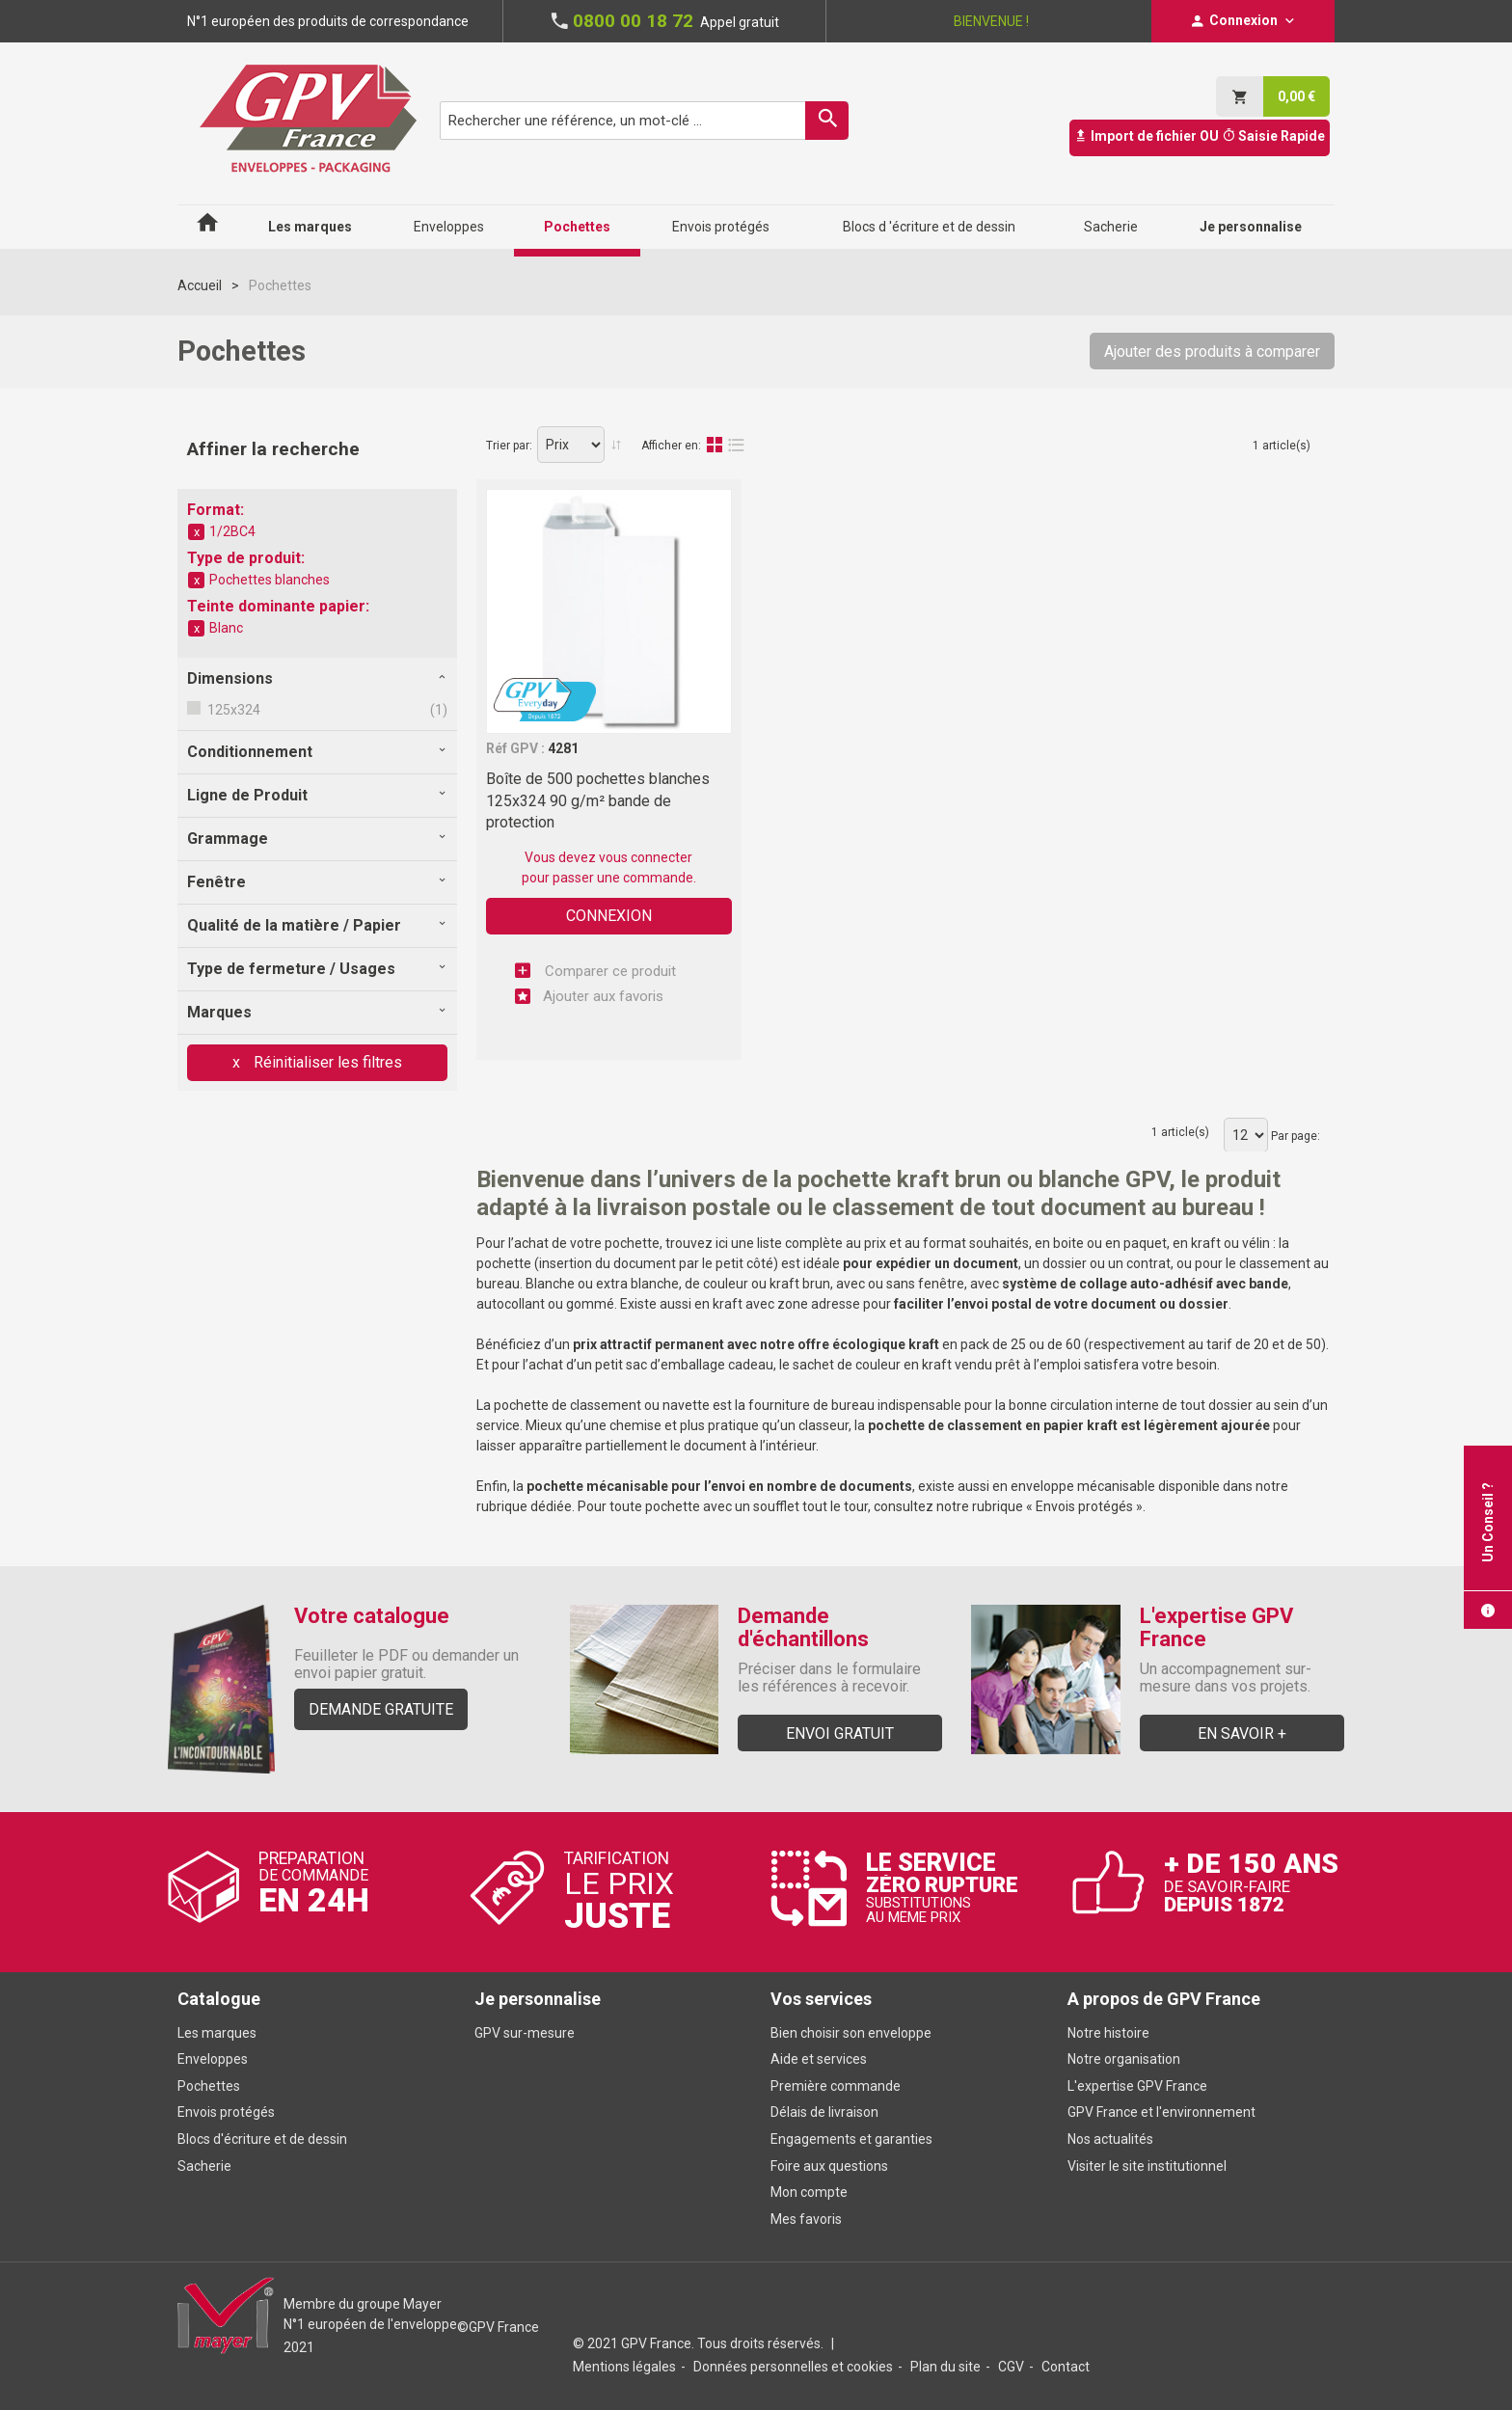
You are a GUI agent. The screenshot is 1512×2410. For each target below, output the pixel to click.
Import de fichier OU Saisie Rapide (1199, 136)
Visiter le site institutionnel (1147, 2166)
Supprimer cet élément (196, 532)
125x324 (232, 710)
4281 (563, 748)
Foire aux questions (829, 2166)
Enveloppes (212, 2059)
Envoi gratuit (840, 1733)
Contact (1065, 2366)
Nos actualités (1110, 2139)
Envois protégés (1084, 1506)
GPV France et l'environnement (1161, 2112)
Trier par (507, 445)
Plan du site (945, 2366)
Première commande (835, 2086)
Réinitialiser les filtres (326, 1062)
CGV (1011, 2366)
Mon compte (809, 2192)
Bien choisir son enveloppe (851, 2033)
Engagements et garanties (851, 2139)
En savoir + (1242, 1733)
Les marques (216, 2033)
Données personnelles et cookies (793, 2366)
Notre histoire (1108, 2033)
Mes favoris (806, 2219)
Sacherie (204, 2166)
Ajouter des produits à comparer (1212, 351)
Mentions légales (624, 2366)
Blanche (550, 1283)
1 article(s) (1281, 445)
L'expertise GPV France (1137, 2086)
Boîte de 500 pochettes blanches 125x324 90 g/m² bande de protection (598, 800)
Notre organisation (1123, 2059)
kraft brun (800, 1283)
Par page (1294, 1136)
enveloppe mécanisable (1083, 1486)
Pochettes (208, 2086)
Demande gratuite (381, 1709)
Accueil (199, 285)
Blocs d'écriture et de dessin (262, 2139)
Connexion (609, 916)
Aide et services (818, 2059)
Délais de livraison (825, 2112)
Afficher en (669, 445)
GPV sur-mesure (524, 2033)
